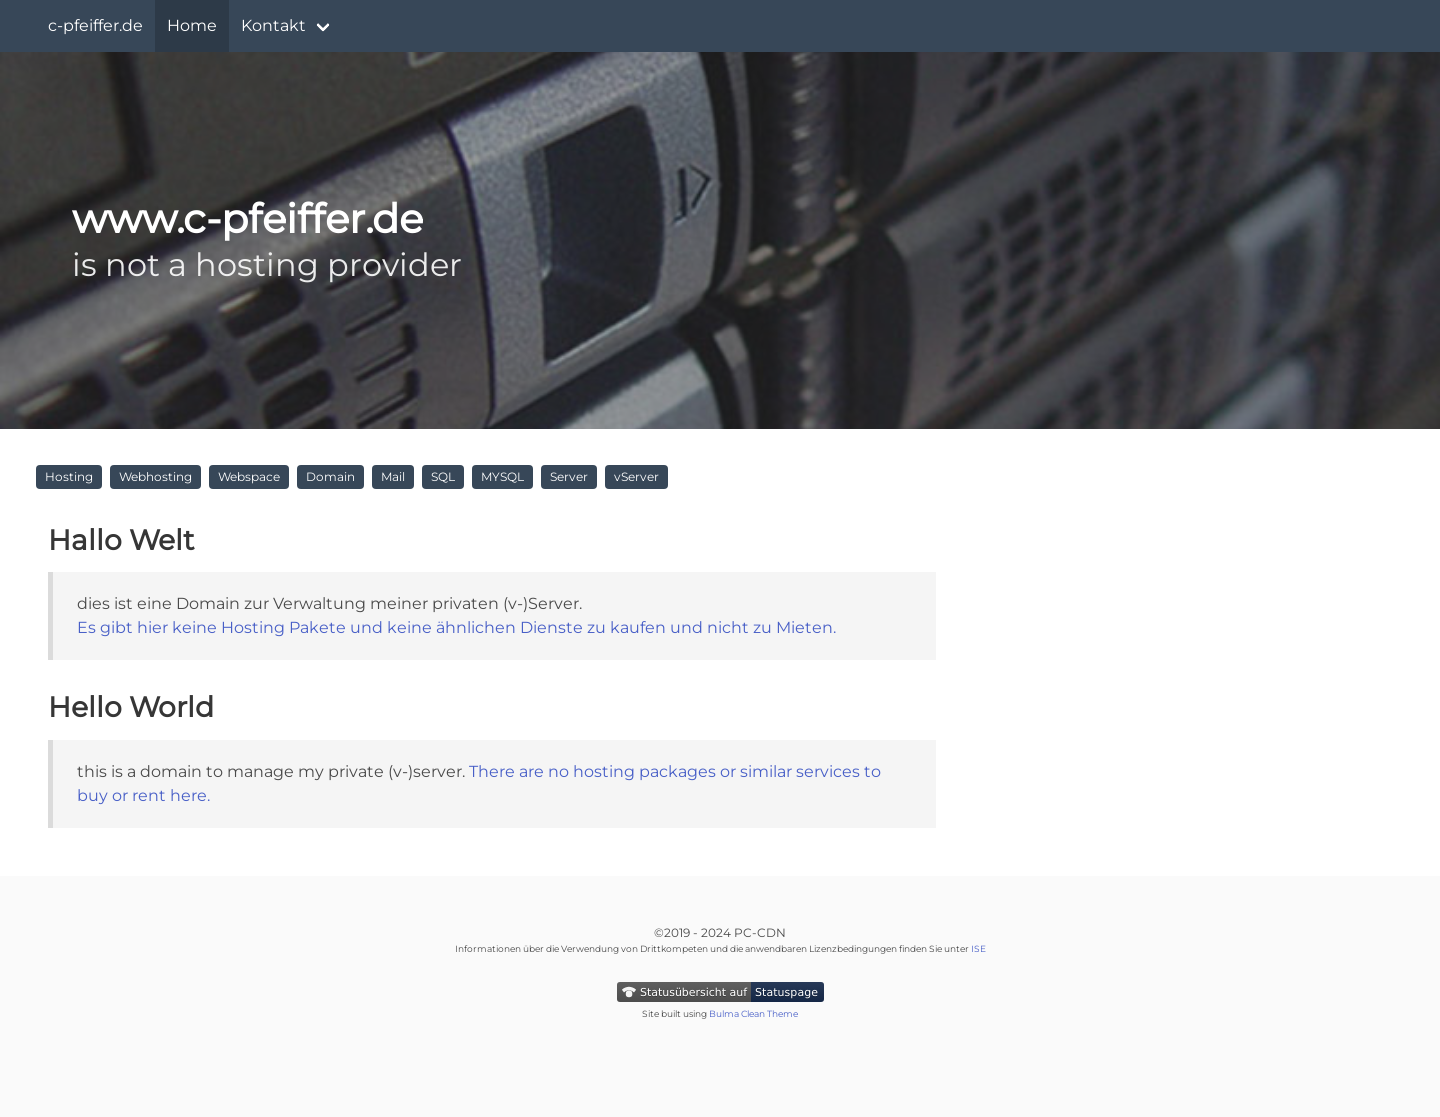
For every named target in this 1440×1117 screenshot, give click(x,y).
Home (192, 25)
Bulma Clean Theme (753, 1013)
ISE (978, 948)
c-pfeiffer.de (95, 25)
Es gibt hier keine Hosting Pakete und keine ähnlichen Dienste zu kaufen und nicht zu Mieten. (456, 627)
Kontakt (273, 25)
